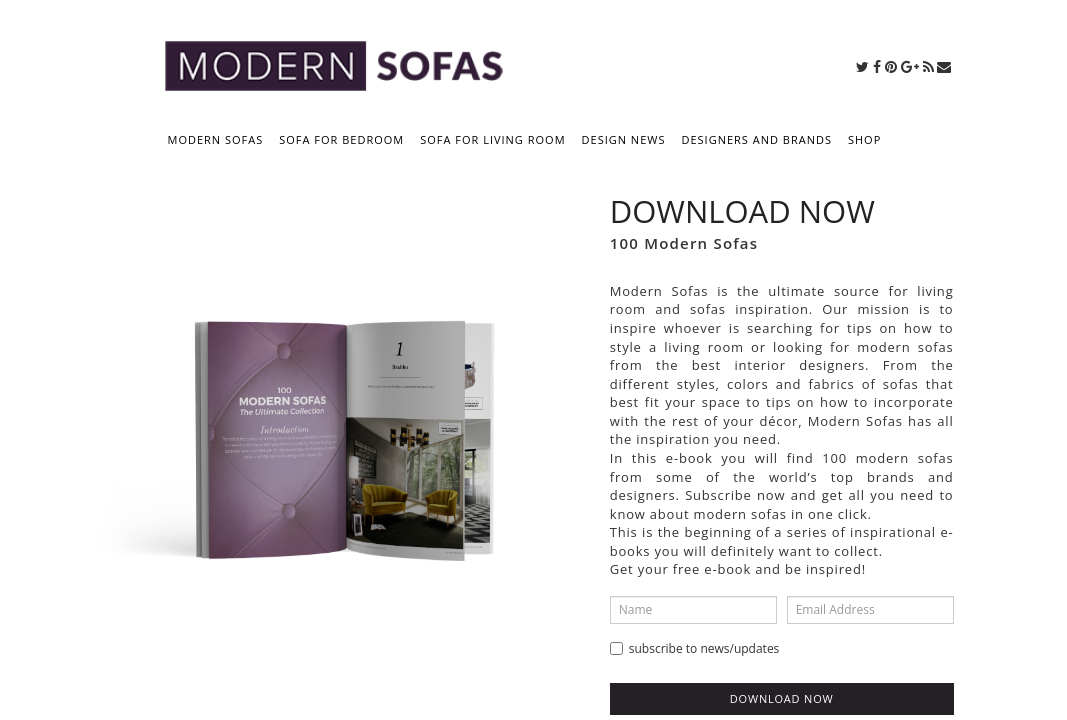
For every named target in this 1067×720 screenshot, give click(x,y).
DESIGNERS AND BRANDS (756, 139)
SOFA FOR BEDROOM (341, 139)
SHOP (864, 139)
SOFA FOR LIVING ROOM (492, 139)
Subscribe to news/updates (695, 648)
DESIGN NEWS (624, 139)
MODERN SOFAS (216, 139)
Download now (782, 698)
